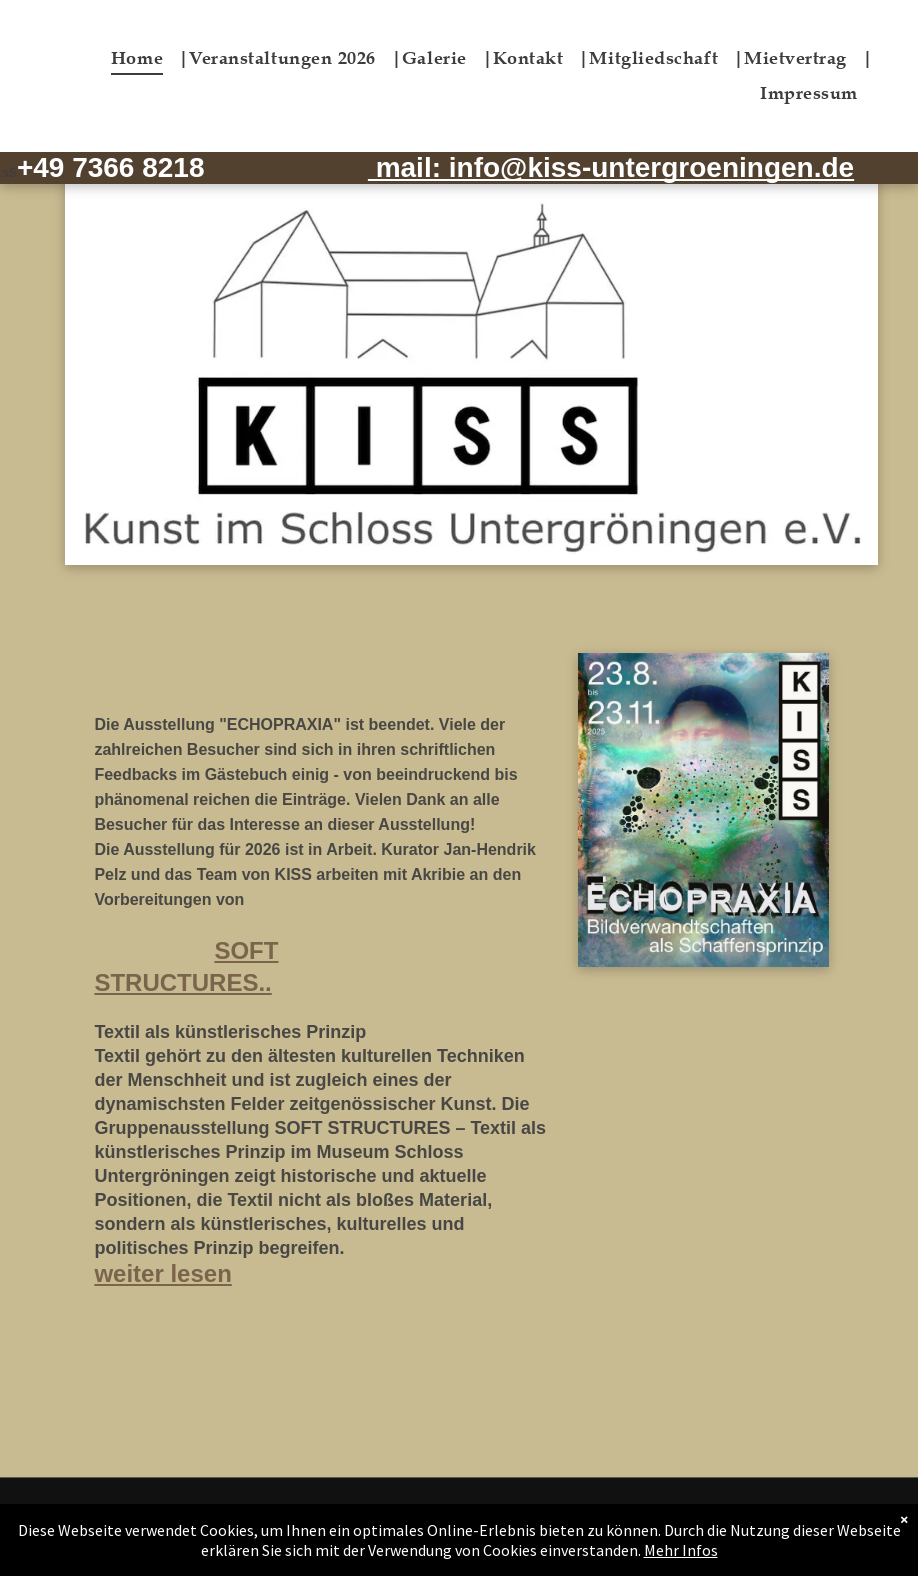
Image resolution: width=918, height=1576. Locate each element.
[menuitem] (150, 57)
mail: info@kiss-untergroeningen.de (611, 167)
